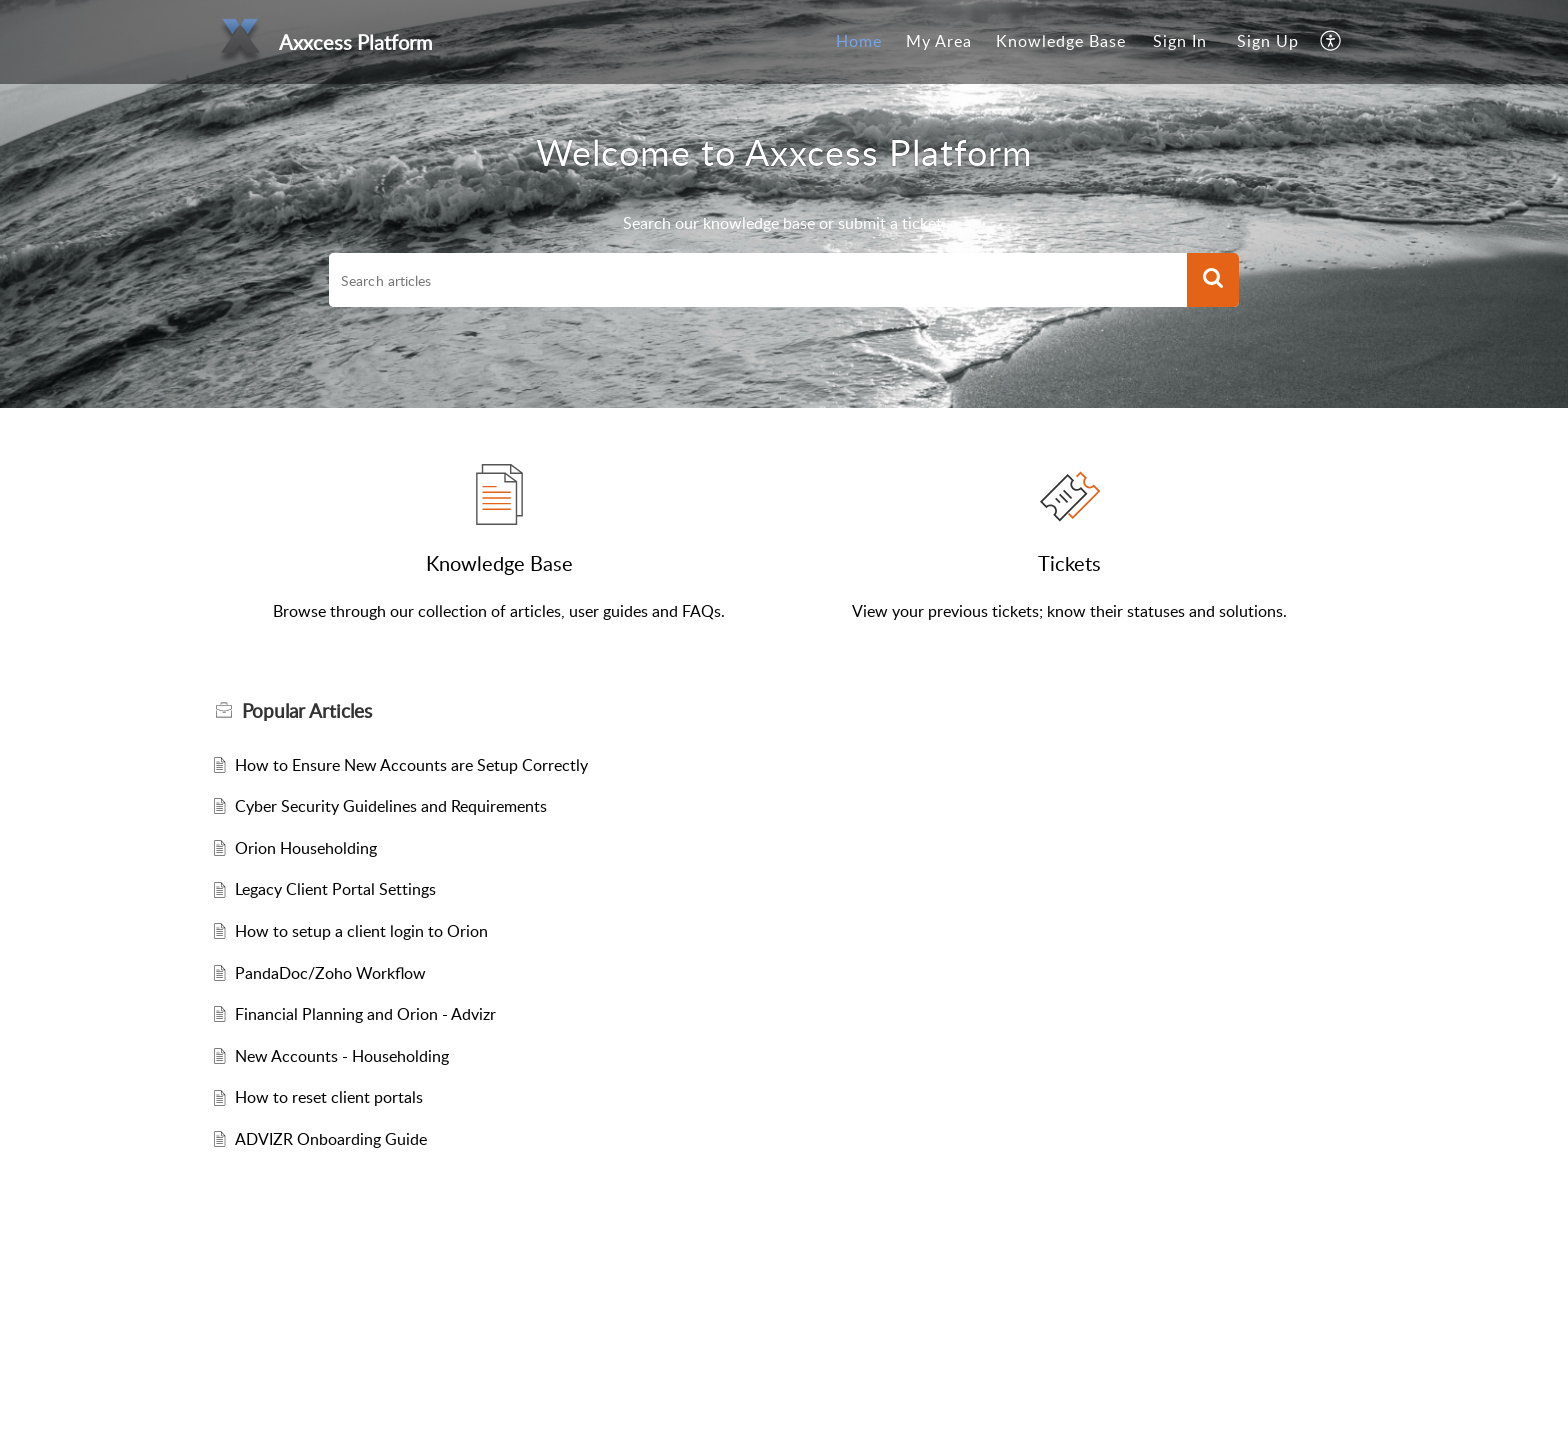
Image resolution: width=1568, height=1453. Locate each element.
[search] (758, 280)
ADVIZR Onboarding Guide (331, 1139)
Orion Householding (306, 848)
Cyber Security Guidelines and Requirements (391, 806)
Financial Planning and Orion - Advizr (365, 1014)
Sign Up (1268, 41)
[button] (1331, 42)
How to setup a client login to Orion (361, 931)
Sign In (1180, 41)
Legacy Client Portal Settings (335, 889)
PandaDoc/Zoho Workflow (330, 973)
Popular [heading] (307, 711)
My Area (939, 41)
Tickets (1069, 563)
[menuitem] (859, 42)
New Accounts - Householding (342, 1056)
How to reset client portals (329, 1097)
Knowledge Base (1061, 41)
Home (859, 41)
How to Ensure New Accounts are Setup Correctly (411, 765)
